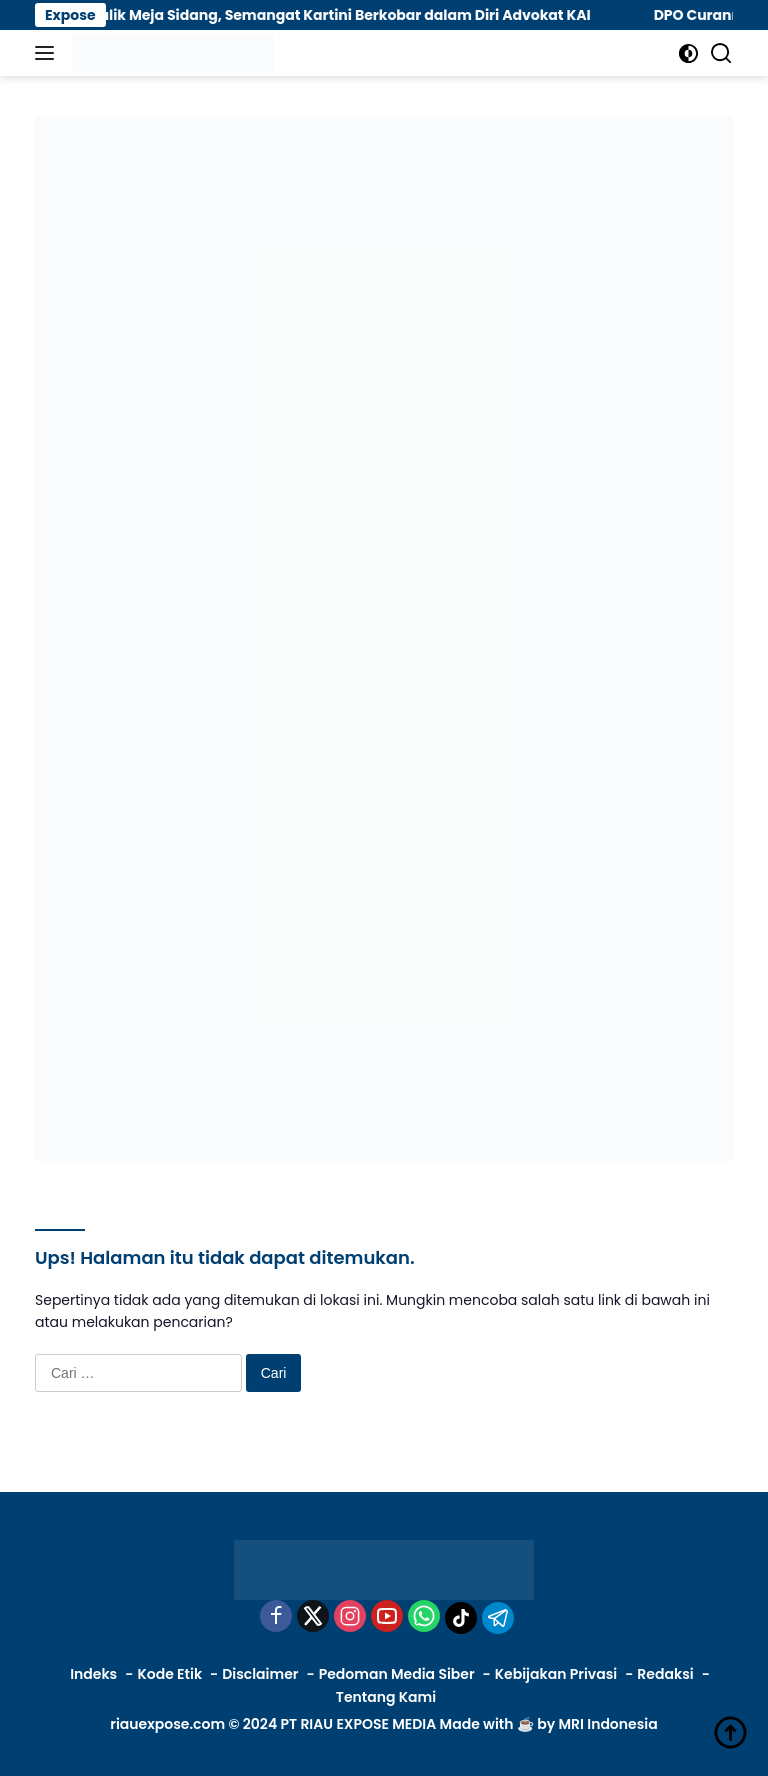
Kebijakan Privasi (556, 1674)
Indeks (93, 1674)
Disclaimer (260, 1674)
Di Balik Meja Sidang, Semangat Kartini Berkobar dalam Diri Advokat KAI (345, 15)
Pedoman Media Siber (397, 1674)
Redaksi (665, 1674)
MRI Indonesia (607, 1724)
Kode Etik (169, 1674)
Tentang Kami (386, 1697)
